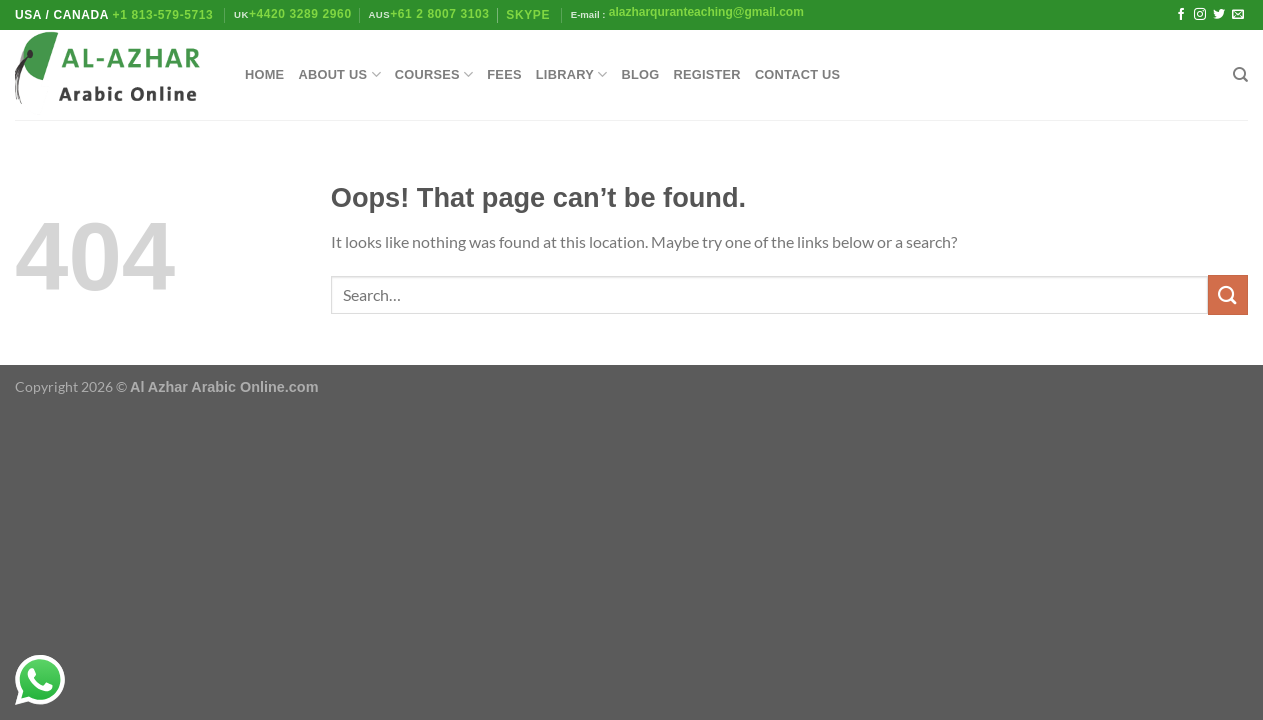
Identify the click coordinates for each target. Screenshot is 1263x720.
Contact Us (798, 74)
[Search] (1240, 75)
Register (706, 74)
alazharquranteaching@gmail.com (704, 12)
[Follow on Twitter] (1219, 15)
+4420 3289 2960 (300, 14)
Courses (434, 74)
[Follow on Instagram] (1200, 15)
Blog (640, 74)
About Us (339, 74)
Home (264, 74)
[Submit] (1228, 294)
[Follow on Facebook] (1181, 15)
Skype (530, 15)
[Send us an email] (1238, 15)
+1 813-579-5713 (163, 15)
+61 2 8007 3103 (439, 14)
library (572, 74)
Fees (504, 74)
